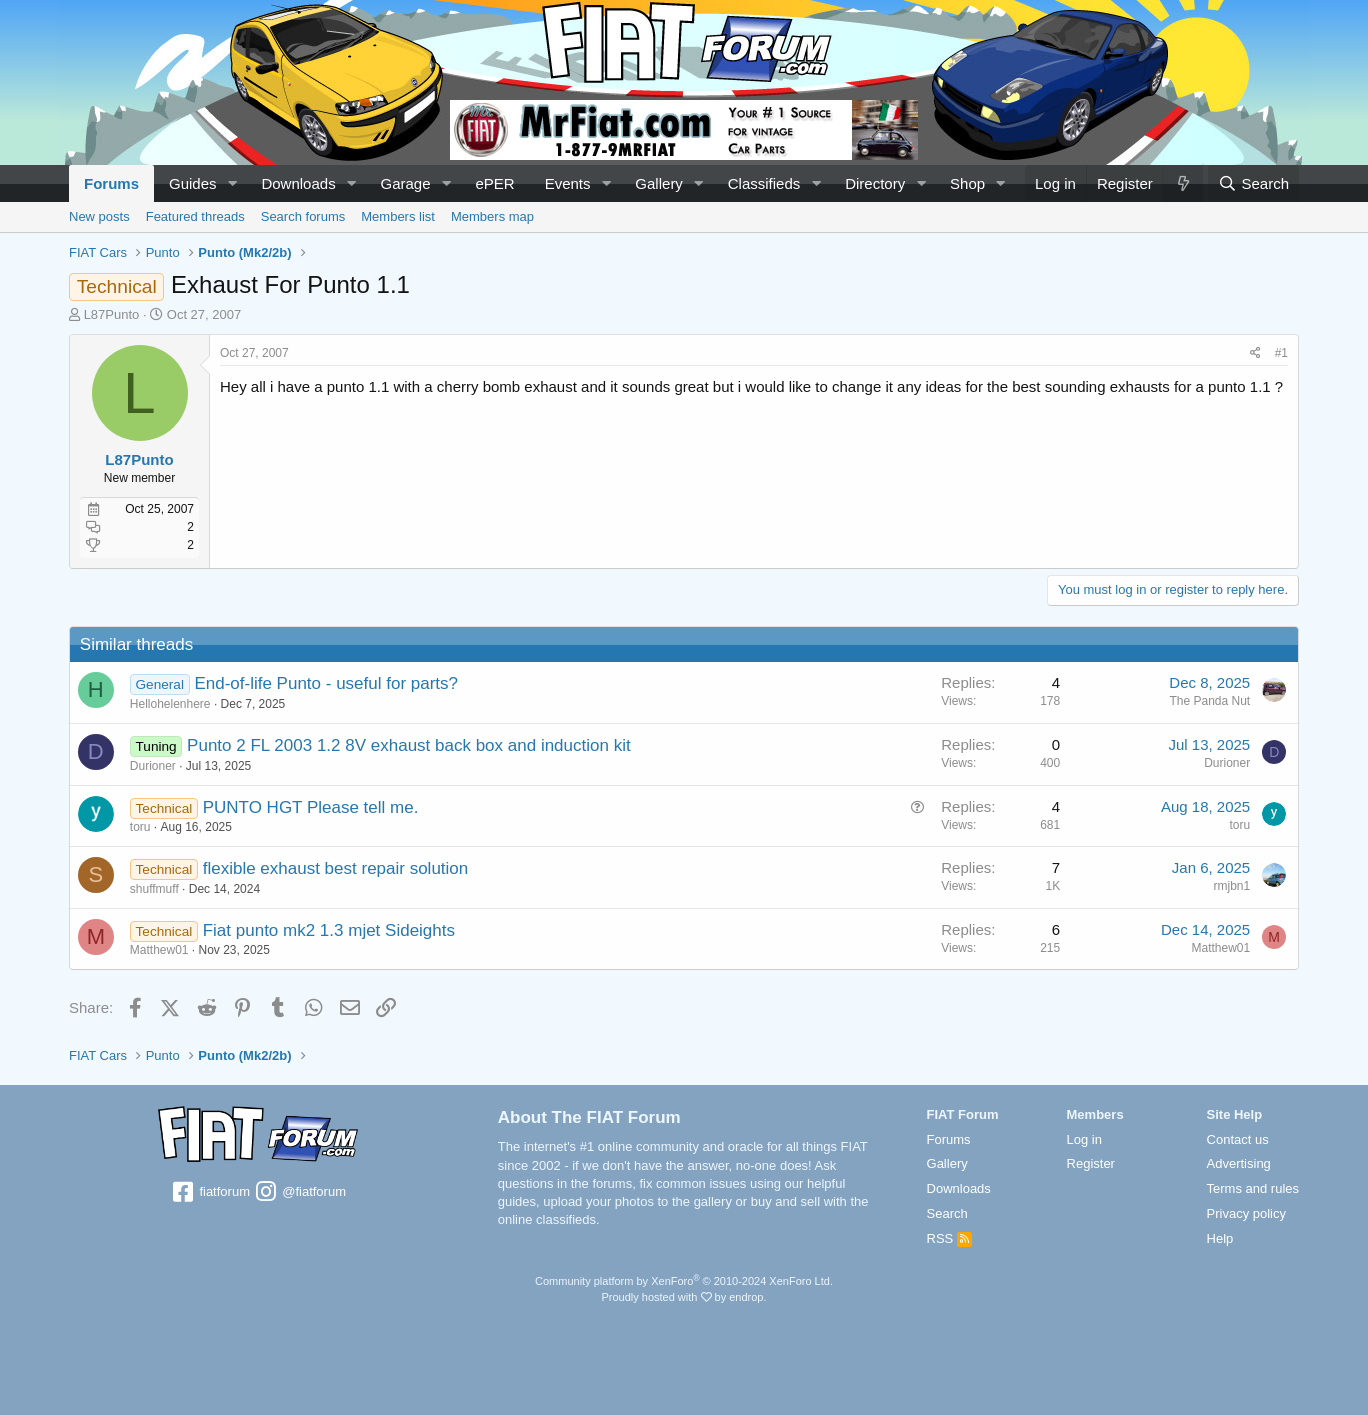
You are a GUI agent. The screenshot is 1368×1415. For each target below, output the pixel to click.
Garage (406, 183)
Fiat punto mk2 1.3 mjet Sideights (329, 930)
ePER (494, 183)
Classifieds (764, 183)
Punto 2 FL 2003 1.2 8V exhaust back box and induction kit (409, 745)
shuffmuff (154, 889)
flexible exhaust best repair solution (336, 868)
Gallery (659, 183)
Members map (492, 216)
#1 (1281, 353)
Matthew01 (159, 950)
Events (568, 183)
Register (1091, 1163)
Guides (193, 183)
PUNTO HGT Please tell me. (311, 807)
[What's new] (1183, 183)
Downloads (298, 183)
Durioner (153, 766)
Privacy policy (1246, 1213)
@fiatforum (300, 1193)
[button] (232, 183)
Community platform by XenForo (684, 1281)
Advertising (1239, 1163)
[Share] (1255, 353)
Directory (875, 183)
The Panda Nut (1209, 701)
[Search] (1253, 183)
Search (947, 1213)
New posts (99, 216)
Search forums (303, 216)
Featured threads (195, 216)
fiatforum (210, 1193)
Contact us (1238, 1139)
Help (1220, 1238)
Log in (1084, 1139)
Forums (111, 183)
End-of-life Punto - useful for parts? (327, 683)
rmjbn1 (1231, 886)
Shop (967, 183)
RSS (949, 1238)
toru (140, 827)
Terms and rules (1253, 1188)
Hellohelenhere (170, 704)
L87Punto (112, 314)
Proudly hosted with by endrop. (683, 1297)
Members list (398, 216)
